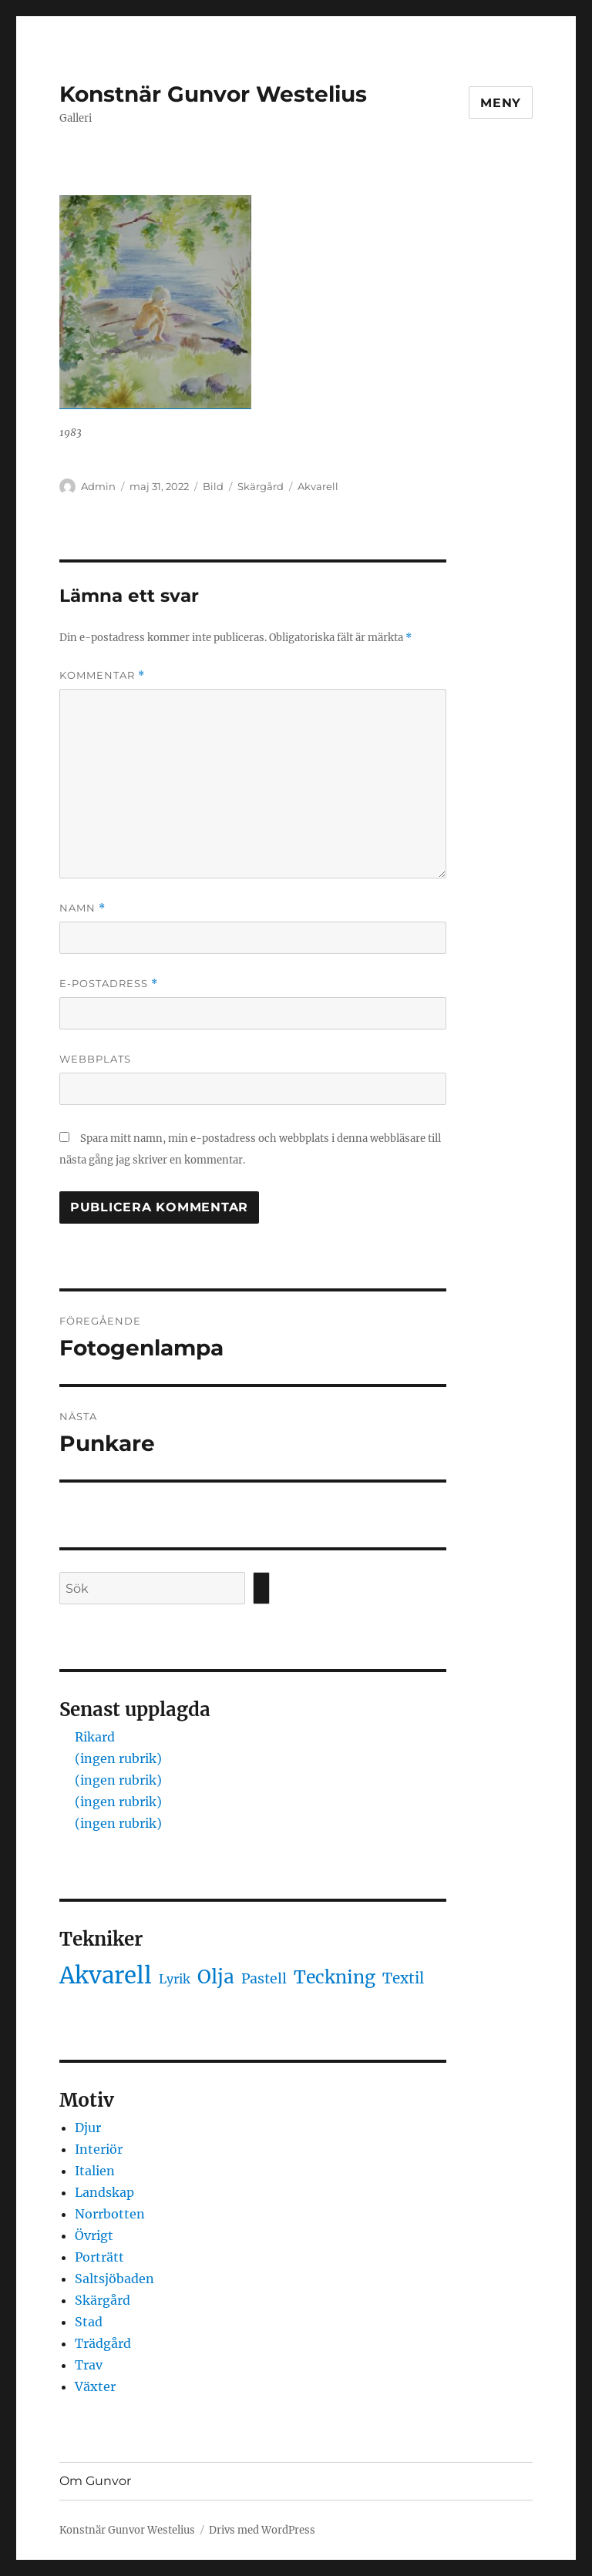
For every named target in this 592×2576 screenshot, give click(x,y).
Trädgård (103, 2343)
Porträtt (99, 2257)
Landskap (104, 2192)
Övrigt (94, 2235)
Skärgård (260, 486)
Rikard (95, 1737)
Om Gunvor (95, 2481)
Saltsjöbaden (114, 2278)
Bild (213, 486)
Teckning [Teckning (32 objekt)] (334, 1977)
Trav (89, 2365)
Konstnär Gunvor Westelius (213, 94)
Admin (98, 486)
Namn (82, 908)
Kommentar (102, 675)
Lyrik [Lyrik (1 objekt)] (174, 1979)
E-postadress (108, 983)
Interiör (99, 2149)
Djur (88, 2127)
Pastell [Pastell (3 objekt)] (264, 1978)
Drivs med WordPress (262, 2530)
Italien (95, 2170)
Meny (500, 103)
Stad (89, 2321)
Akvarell (318, 486)
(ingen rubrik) (118, 1758)
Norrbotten (110, 2214)
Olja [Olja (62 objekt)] (215, 1977)
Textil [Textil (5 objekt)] (403, 1978)
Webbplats (95, 1059)
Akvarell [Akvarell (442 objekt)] (105, 1975)
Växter (95, 2386)
